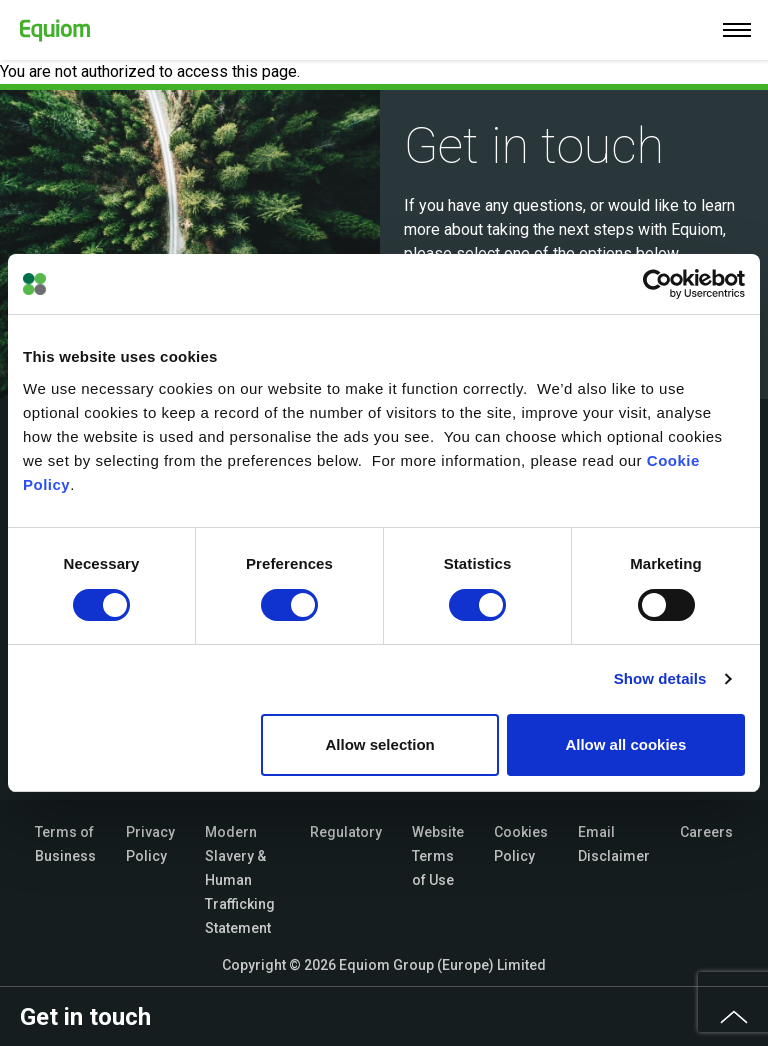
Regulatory (346, 832)
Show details (660, 678)
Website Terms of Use (438, 856)
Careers (706, 832)
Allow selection (380, 744)
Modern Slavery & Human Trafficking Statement (240, 880)
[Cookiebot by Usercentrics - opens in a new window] (657, 284)
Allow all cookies (625, 744)
